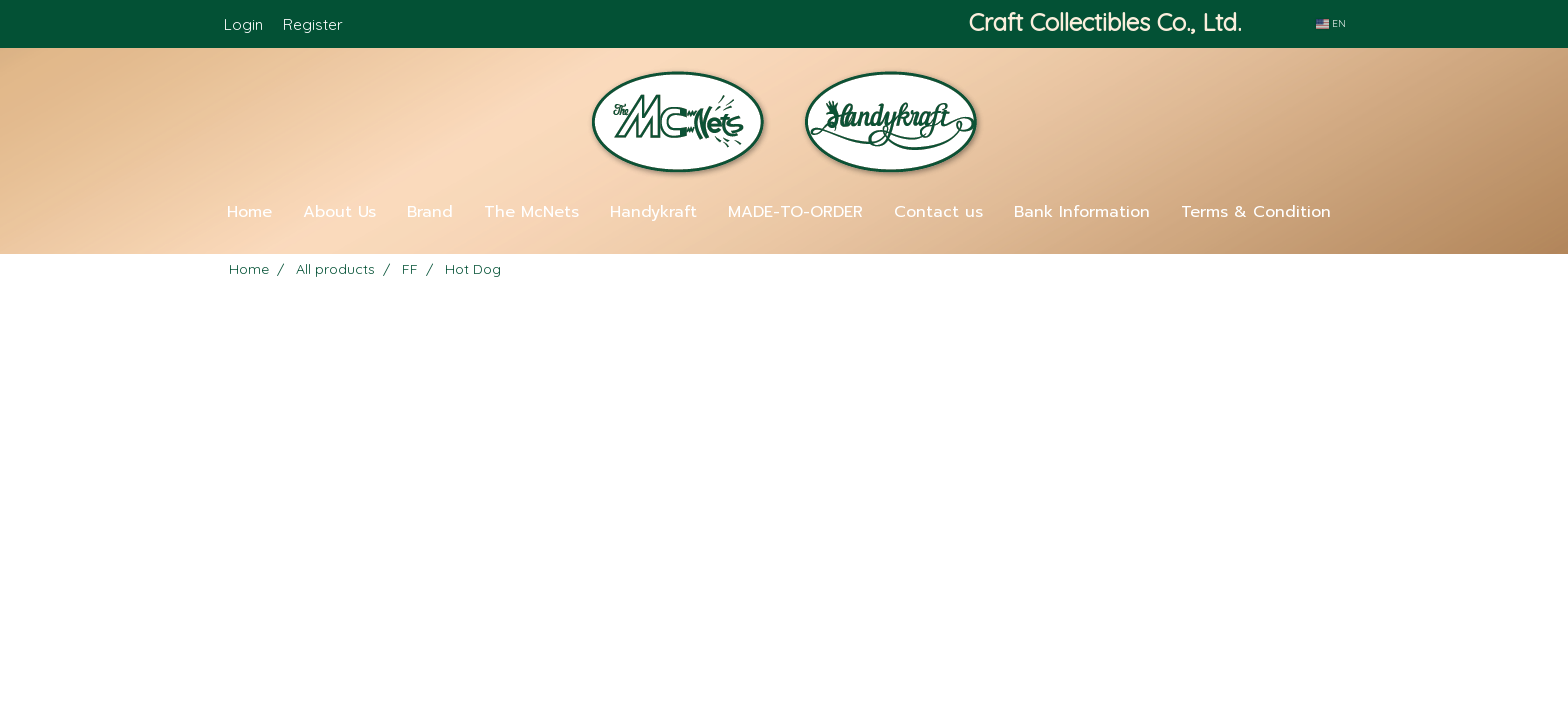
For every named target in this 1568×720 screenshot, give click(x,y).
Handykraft (653, 212)
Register (313, 24)
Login (243, 24)
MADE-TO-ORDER (795, 212)
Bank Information (1082, 212)
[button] (784, 246)
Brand (430, 212)
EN (1331, 23)
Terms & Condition (1256, 212)
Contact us (938, 212)
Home (249, 212)
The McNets (531, 212)
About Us (339, 212)
